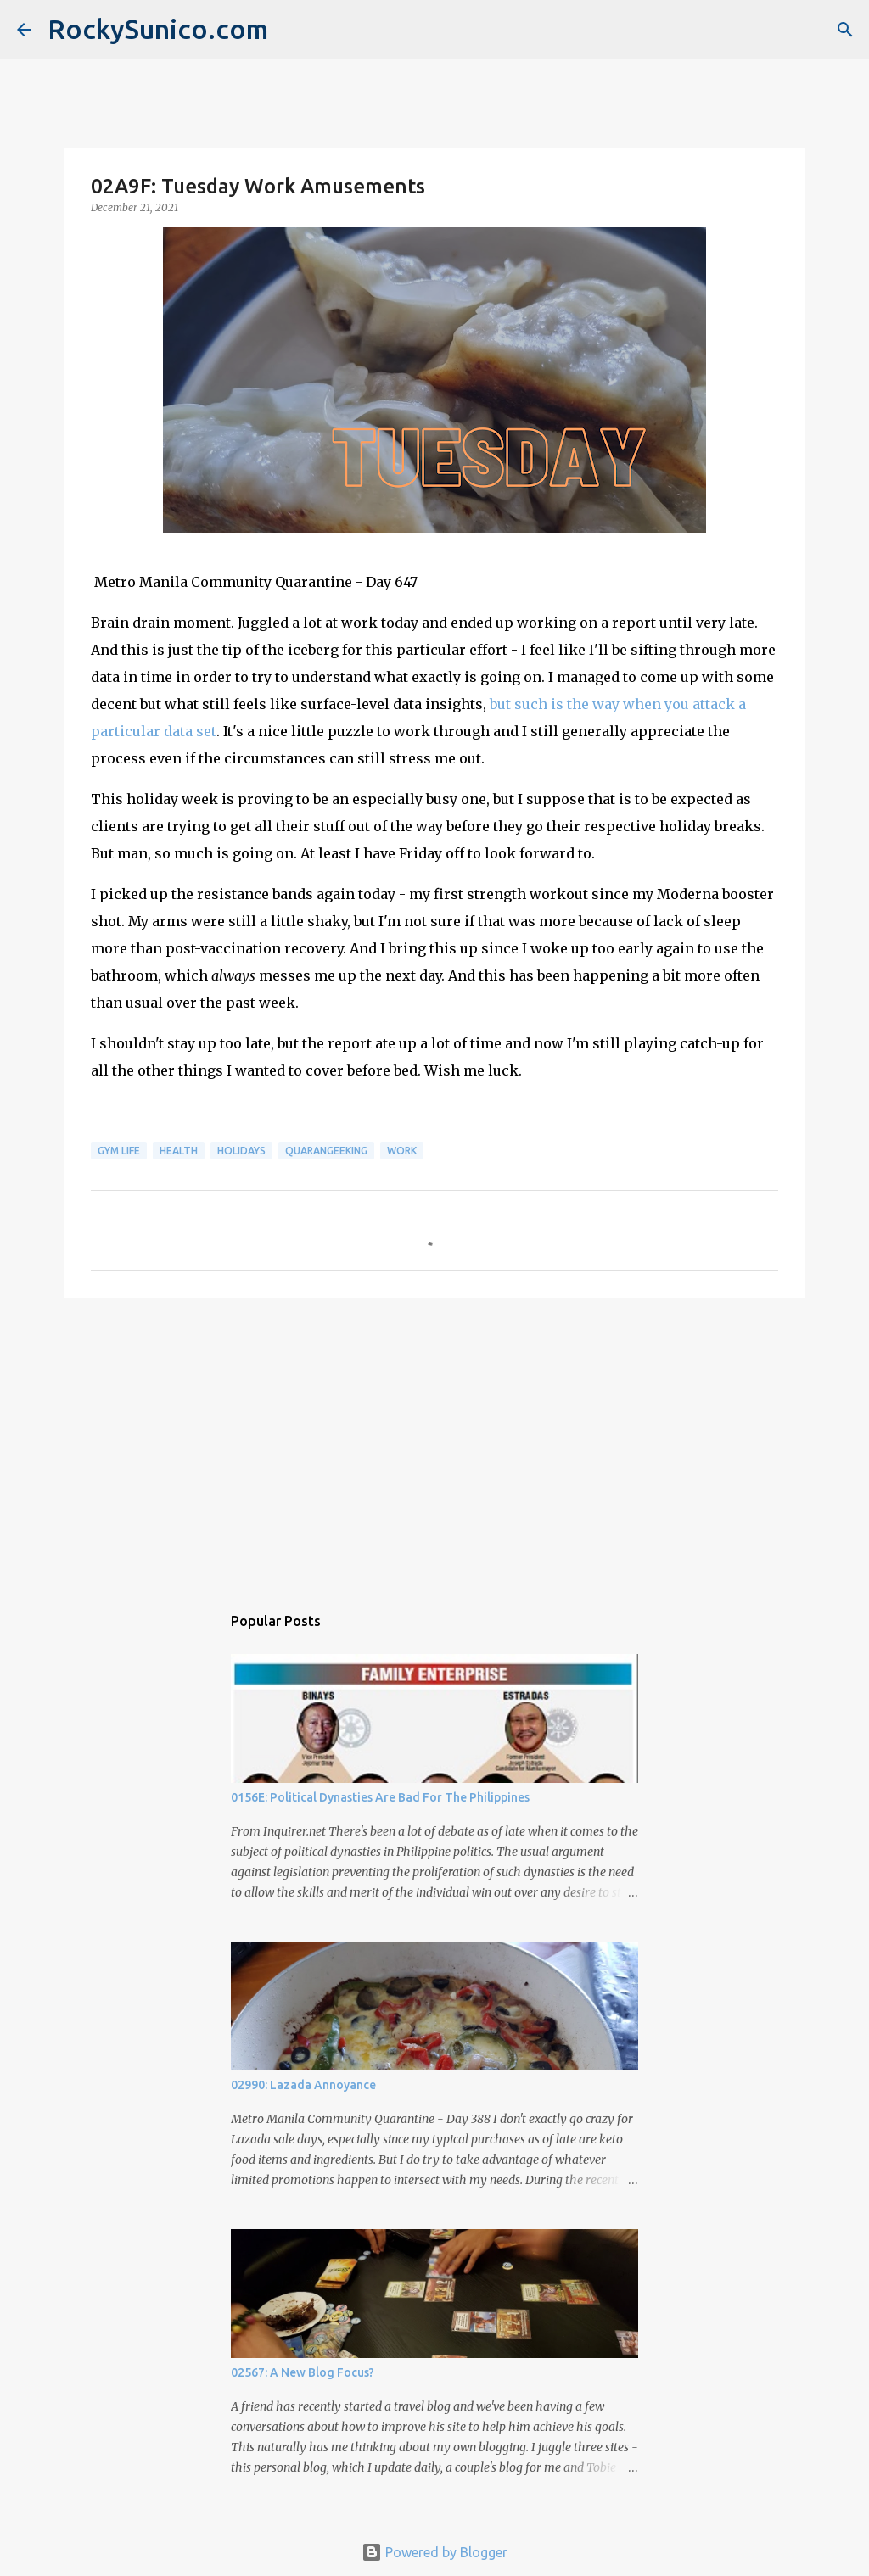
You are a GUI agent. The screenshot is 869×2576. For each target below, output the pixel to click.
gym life (119, 1150)
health (179, 1150)
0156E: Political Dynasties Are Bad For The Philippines (380, 1797)
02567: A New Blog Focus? (302, 2372)
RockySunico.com (158, 29)
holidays (241, 1150)
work (402, 1150)
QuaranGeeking (326, 1150)
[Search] (845, 29)
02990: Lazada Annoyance (303, 2085)
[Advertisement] (434, 1442)
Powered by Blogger (434, 2552)
